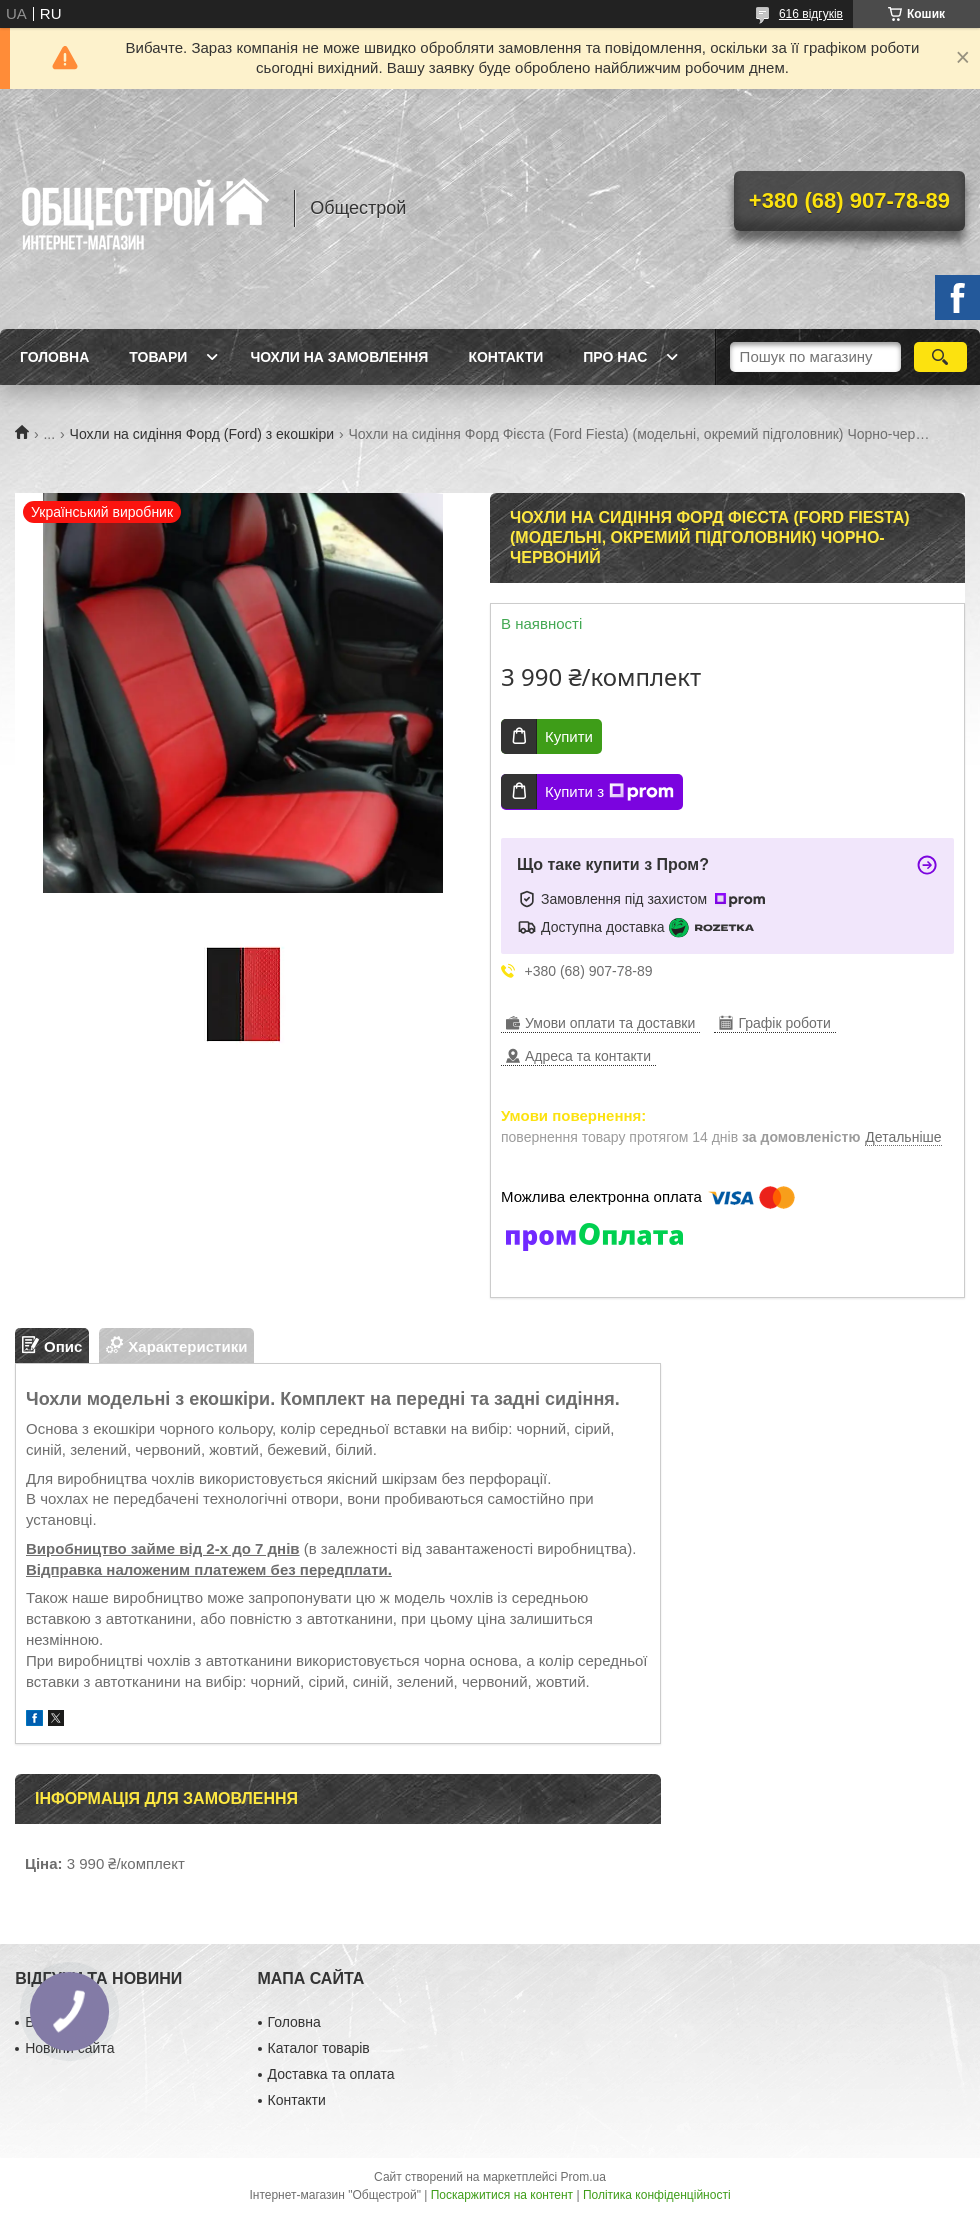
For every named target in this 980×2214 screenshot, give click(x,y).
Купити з (609, 792)
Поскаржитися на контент (502, 2195)
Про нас (615, 357)
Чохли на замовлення (339, 357)
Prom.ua (583, 2177)
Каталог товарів (319, 2048)
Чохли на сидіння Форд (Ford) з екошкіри (202, 434)
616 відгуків (811, 14)
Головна (54, 357)
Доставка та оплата (331, 2074)
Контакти (505, 357)
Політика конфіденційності (657, 2195)
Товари (158, 357)
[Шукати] (940, 357)
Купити (569, 736)
